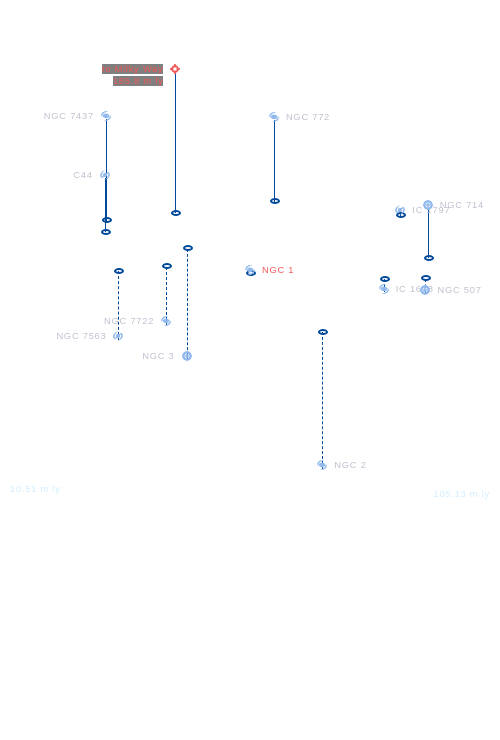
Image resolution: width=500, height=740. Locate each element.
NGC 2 (350, 465)
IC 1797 (431, 210)
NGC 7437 (69, 116)
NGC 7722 (129, 321)
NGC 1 (278, 270)
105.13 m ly (461, 494)
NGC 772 (308, 117)
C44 (82, 175)
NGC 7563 (81, 336)
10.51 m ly (35, 489)
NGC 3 (158, 356)
